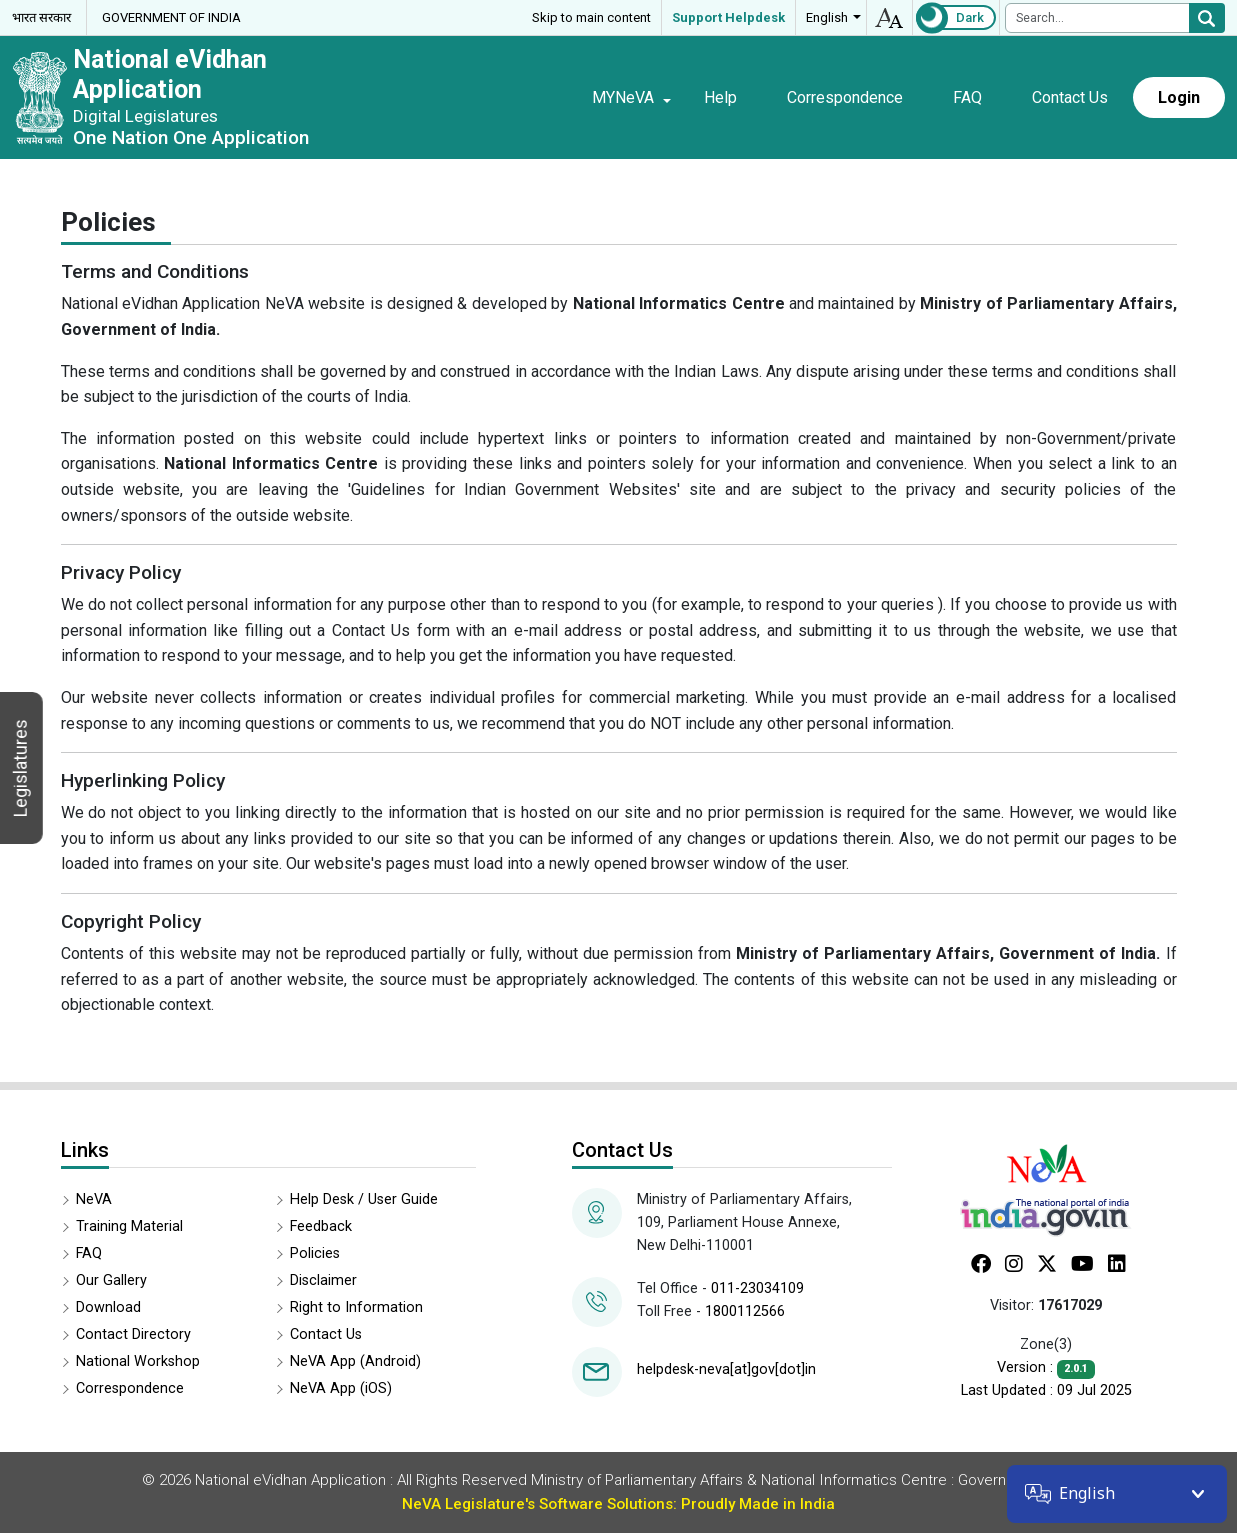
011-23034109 (757, 1288)
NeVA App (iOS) (341, 1388)
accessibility (889, 17)
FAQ (967, 97)
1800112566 (745, 1311)
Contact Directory (133, 1334)
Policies (315, 1253)
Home (537, 97)
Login (1179, 97)
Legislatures (20, 768)
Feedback (321, 1226)
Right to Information (356, 1307)
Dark (970, 17)
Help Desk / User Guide (364, 1199)
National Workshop (138, 1361)
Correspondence (845, 97)
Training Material (129, 1226)
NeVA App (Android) (355, 1361)
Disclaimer (323, 1280)
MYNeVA (623, 97)
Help (720, 97)
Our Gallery (111, 1280)
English (827, 17)
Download (108, 1307)
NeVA (94, 1199)
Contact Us (1070, 97)
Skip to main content (591, 17)
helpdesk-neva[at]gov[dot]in (726, 1369)
